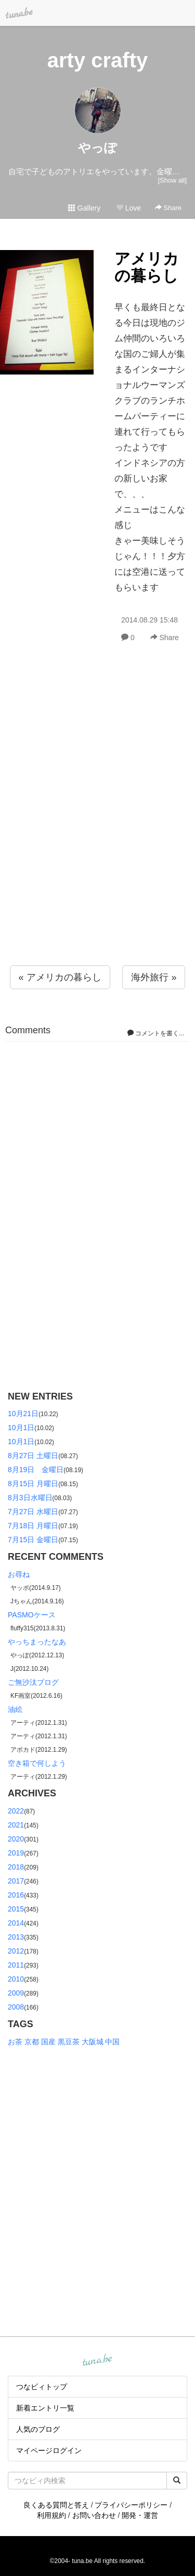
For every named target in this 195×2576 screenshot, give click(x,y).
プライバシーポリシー (131, 2505)
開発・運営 (140, 2515)
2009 (16, 1993)
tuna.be (97, 2360)
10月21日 (23, 1413)
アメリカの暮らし (146, 267)
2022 (16, 1811)
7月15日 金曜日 (33, 1539)
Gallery (84, 208)
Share (168, 208)
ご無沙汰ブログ (33, 1682)
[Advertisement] (97, 826)
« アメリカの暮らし (60, 977)
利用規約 (51, 2515)
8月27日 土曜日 (33, 1455)
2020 (16, 1839)
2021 (16, 1825)
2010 (16, 1979)
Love (128, 208)
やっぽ (97, 148)
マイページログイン (49, 2450)
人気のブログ (38, 2429)
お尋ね (19, 1574)
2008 (16, 2007)
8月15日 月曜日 (33, 1483)
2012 (16, 1951)
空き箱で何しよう (37, 1763)
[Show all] (172, 180)
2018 (16, 1867)
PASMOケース (32, 1615)
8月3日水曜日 (30, 1497)
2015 (16, 1909)
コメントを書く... (155, 1033)
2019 (16, 1853)
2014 (16, 1923)
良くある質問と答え (56, 2505)
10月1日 (21, 1427)
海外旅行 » (153, 977)
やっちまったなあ (37, 1642)
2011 (16, 1965)
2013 (16, 1937)
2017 (16, 1881)
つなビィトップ (41, 2387)
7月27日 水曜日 (33, 1511)
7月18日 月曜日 (33, 1525)
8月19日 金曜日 (35, 1469)
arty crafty (97, 60)
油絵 (15, 1709)
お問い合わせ (94, 2515)
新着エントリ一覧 (45, 2408)
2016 (16, 1895)
